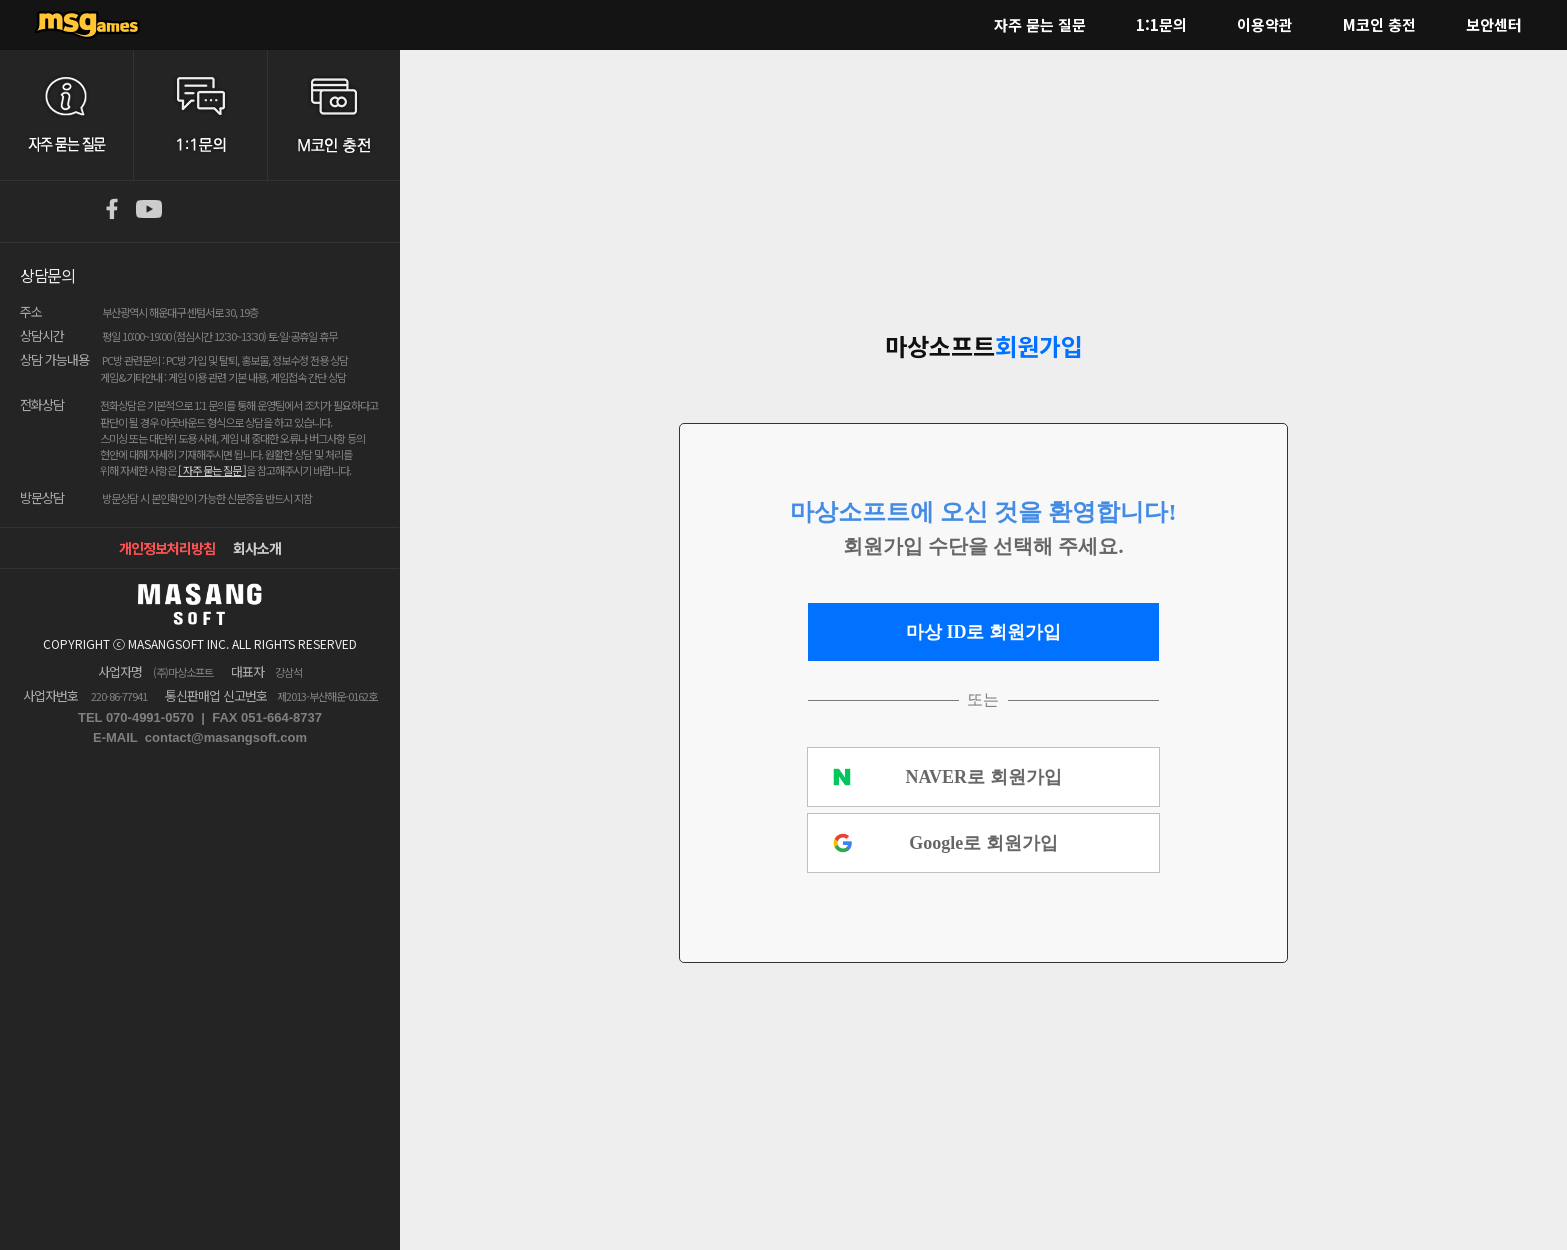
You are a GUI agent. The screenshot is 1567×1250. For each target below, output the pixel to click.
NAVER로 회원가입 (983, 777)
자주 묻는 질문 (1040, 24)
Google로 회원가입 (983, 843)
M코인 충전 (1379, 24)
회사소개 (257, 548)
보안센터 (1494, 24)
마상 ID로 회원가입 (983, 632)
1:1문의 (1161, 24)
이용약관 (1265, 24)
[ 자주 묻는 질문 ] (212, 470)
